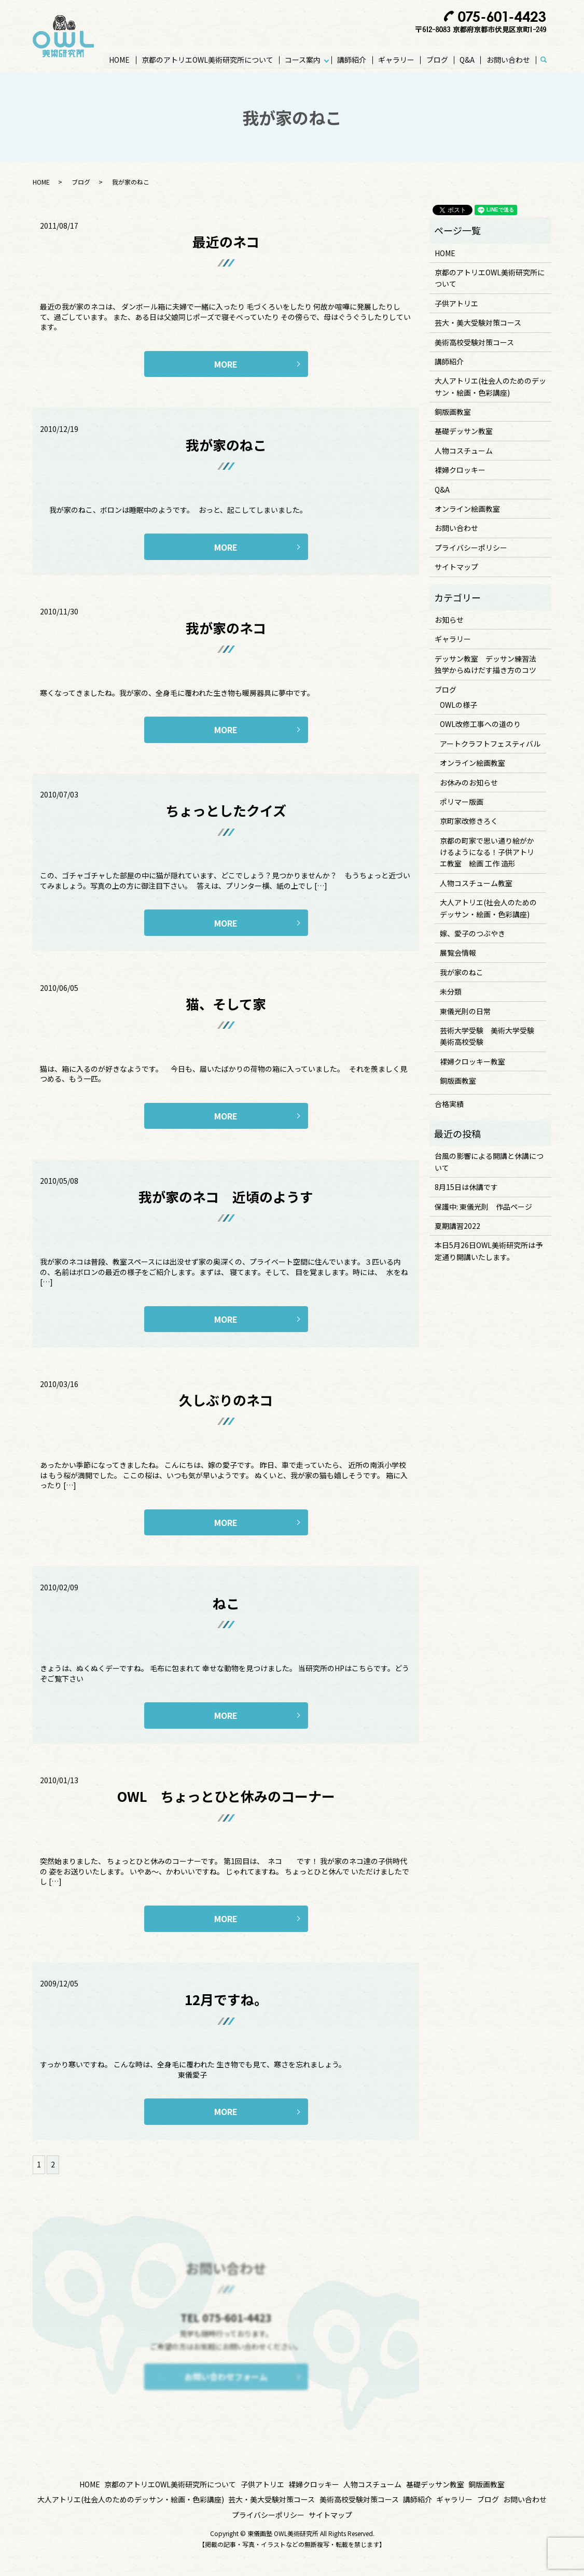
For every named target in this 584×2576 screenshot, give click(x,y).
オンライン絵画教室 (467, 508)
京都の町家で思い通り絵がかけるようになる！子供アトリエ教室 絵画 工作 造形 (487, 852)
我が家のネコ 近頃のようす (225, 1196)
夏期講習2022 (457, 1226)
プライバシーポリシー (471, 547)
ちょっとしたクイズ (225, 810)
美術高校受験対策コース (474, 342)
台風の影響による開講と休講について (489, 1161)
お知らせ (449, 619)
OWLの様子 (458, 704)
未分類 (451, 991)
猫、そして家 (226, 1003)
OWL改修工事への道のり (480, 724)
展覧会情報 (458, 952)
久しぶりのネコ (226, 1399)
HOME (119, 59)
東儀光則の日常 (465, 1011)
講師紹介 (352, 59)
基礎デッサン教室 (464, 431)
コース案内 (303, 59)
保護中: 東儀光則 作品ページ (483, 1206)
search (548, 60)
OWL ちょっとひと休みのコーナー (226, 1795)
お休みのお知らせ (469, 782)
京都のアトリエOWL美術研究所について (208, 59)
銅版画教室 (453, 412)
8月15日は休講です (466, 1187)
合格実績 (449, 1104)
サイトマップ (456, 567)
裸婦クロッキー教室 (472, 1061)
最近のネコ (225, 241)
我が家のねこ (226, 444)
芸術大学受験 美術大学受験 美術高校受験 (490, 1036)
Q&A (467, 59)
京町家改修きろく (469, 821)
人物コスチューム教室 (476, 883)
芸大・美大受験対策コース (478, 322)
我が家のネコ (226, 627)
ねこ (226, 1603)
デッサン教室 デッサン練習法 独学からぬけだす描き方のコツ (489, 664)
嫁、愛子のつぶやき (472, 933)
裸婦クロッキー (460, 470)
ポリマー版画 (461, 801)
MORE (226, 364)
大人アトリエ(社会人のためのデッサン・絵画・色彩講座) (490, 386)
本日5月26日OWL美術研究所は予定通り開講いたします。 (489, 1251)
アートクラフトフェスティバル (490, 743)
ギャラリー (397, 59)
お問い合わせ (508, 59)
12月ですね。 (226, 1999)
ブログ (437, 59)
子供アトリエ (456, 303)
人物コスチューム (464, 450)
